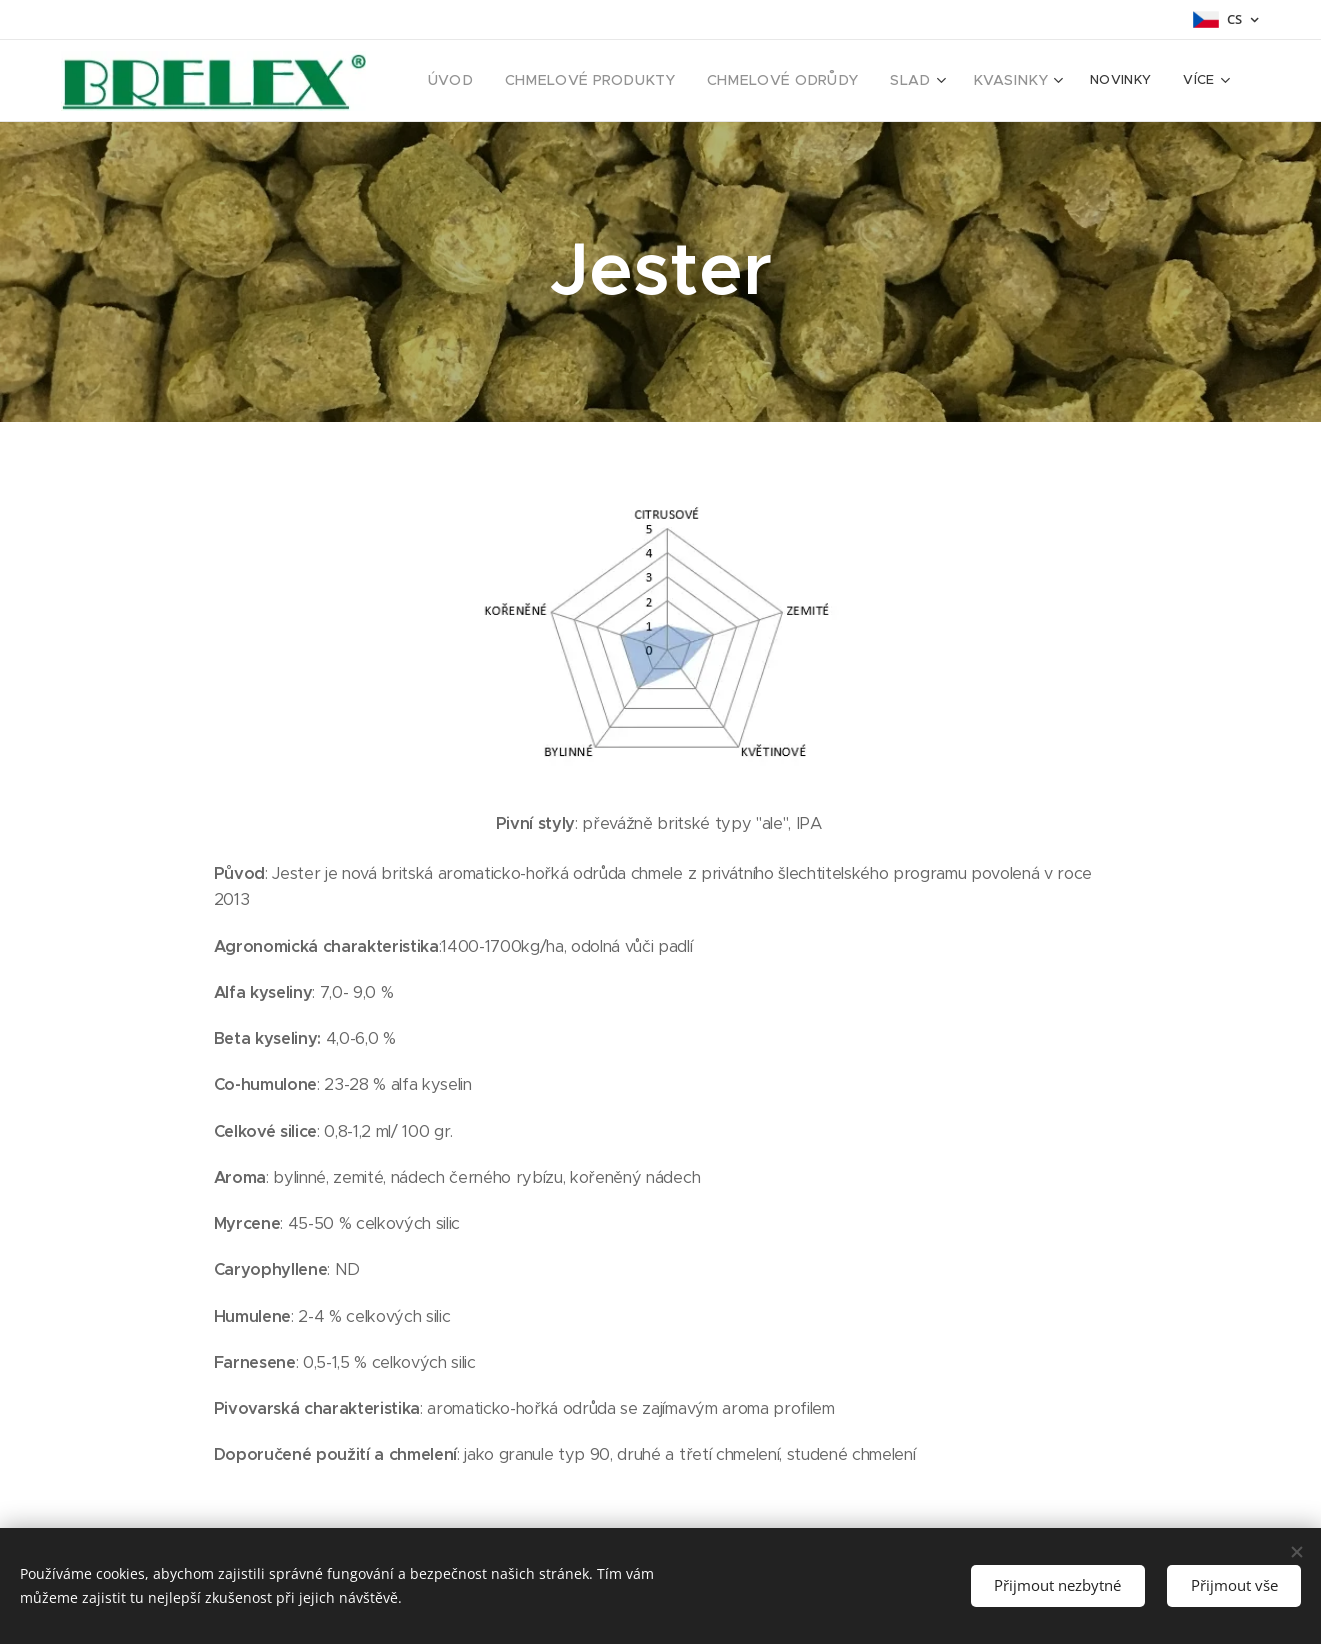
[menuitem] (495, 81)
